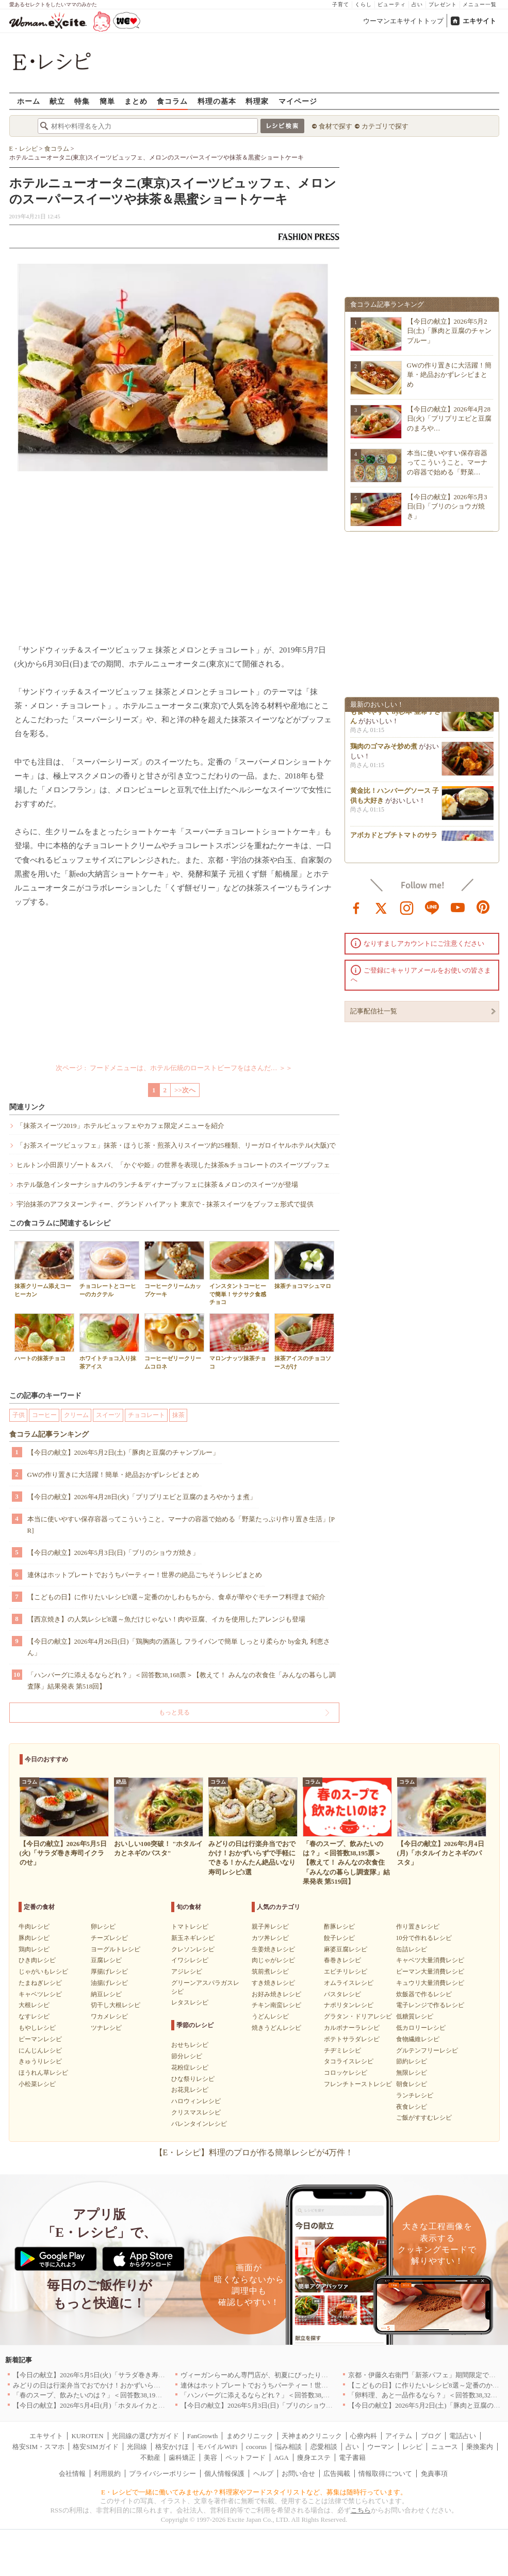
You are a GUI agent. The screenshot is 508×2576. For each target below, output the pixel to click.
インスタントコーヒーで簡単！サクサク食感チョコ (239, 1273)
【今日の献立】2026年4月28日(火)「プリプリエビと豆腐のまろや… (449, 418)
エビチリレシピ (345, 1971)
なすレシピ (34, 2016)
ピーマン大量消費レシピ (430, 1971)
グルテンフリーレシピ (427, 2050)
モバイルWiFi (217, 2447)
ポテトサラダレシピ (352, 2039)
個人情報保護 (224, 2473)
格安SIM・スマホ (38, 2447)
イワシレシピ (189, 1960)
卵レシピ (103, 1926)
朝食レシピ (411, 2084)
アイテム (398, 2436)
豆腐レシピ (106, 1960)
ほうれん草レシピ (43, 2072)
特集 (82, 101)
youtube (458, 907)
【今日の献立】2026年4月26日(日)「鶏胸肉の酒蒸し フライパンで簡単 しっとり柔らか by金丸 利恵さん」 (178, 1647)
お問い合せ (298, 2473)
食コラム (172, 101)
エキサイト (479, 21)
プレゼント (443, 4)
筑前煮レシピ (270, 1971)
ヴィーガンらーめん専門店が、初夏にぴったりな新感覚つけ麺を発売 (284, 2375)
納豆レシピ (106, 1994)
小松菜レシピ (37, 2084)
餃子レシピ (339, 1938)
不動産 (150, 2457)
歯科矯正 (182, 2457)
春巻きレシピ (342, 1960)
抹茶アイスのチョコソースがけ (304, 1341)
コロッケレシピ (345, 2072)
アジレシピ (186, 1971)
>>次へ (184, 1090)
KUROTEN (87, 2436)
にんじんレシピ (40, 2050)
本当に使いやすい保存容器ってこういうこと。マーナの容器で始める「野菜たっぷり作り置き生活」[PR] (181, 1524)
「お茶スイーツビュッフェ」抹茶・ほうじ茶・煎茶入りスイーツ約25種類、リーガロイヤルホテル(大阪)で (176, 1145)
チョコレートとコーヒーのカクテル (109, 1269)
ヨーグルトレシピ (115, 1949)
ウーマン (380, 2447)
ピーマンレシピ (40, 2039)
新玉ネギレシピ (193, 1938)
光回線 (137, 2447)
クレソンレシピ (193, 1949)
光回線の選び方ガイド (145, 2436)
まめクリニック (249, 2436)
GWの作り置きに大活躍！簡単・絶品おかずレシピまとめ (113, 1474)
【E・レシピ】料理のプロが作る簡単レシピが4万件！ (254, 2152)
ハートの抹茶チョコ (44, 1337)
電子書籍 (352, 2457)
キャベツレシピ (40, 1994)
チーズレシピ (109, 1938)
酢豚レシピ (339, 1926)
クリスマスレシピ (196, 2112)
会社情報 (72, 2473)
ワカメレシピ (109, 2016)
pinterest (483, 907)
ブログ (431, 2436)
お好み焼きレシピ (276, 1994)
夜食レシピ (411, 2106)
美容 (210, 2457)
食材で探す (335, 126)
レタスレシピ (189, 2002)
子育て (340, 4)
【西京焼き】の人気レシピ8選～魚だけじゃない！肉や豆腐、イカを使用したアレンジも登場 (166, 1619)
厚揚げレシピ (109, 1971)
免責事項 (434, 2473)
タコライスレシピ (348, 2061)
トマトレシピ (189, 1926)
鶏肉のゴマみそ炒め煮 (383, 750)
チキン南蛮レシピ (276, 2005)
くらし (363, 4)
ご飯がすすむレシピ (424, 2117)
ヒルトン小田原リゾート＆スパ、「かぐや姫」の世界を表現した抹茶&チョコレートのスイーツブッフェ (173, 1165)
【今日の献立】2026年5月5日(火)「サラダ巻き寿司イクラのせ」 (109, 2375)
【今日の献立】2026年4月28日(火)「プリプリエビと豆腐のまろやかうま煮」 (141, 1497)
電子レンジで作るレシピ (430, 2005)
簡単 (107, 101)
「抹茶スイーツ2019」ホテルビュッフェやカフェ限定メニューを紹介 (120, 1126)
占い (417, 4)
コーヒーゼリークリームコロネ (174, 1341)
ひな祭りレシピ (193, 2078)
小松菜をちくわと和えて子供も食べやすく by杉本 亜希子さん (395, 715)
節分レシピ (186, 2056)
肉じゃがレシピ (273, 1960)
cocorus (256, 2447)
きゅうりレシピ (40, 2061)
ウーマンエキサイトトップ (403, 21)
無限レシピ (411, 2072)
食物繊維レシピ (417, 2039)
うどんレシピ (270, 2016)
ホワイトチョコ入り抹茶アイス (109, 1341)
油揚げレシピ (109, 1982)
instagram (407, 907)
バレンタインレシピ (199, 2123)
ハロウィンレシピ (196, 2101)
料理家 (257, 101)
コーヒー (44, 1415)
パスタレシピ (342, 1994)
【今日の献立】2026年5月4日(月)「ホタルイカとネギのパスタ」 (109, 2405)
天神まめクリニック (312, 2436)
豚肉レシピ (34, 1938)
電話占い (462, 2436)
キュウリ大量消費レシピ (430, 1982)
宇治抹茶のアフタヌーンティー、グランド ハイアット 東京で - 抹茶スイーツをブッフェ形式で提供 (165, 1204)
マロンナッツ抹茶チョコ (239, 1341)
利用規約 (107, 2473)
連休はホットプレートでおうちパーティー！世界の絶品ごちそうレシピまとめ (144, 1575)
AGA (281, 2457)
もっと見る (174, 1712)
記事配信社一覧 (373, 1011)
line (432, 907)
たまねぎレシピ (40, 1982)
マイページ (297, 101)
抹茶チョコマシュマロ (304, 1265)
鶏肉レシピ (34, 1949)
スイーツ (108, 1415)
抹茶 (178, 1415)
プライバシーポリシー (162, 2473)
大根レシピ (34, 2005)
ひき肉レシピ (37, 1960)
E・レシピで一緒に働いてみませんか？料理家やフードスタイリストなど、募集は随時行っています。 (254, 2492)
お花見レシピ (189, 2089)
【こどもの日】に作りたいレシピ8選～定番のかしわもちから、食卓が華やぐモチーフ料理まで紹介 (176, 1597)
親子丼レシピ (270, 1926)
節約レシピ (411, 2061)
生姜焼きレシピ (273, 1949)
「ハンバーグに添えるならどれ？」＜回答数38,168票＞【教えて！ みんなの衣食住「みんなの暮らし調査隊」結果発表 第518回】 (181, 1680)
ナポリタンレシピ (348, 2005)
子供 (18, 1415)
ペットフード (245, 2457)
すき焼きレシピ (273, 1982)
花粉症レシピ (189, 2067)
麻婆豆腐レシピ (345, 1949)
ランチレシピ (414, 2095)
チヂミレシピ (342, 2050)
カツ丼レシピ (270, 1938)
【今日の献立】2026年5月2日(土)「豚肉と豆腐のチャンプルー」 (123, 1452)
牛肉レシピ (34, 1926)
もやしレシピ (37, 2027)
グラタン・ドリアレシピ (358, 2016)
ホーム (28, 101)
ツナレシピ (106, 2027)
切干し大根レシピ (115, 2005)
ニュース (444, 2447)
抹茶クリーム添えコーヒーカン (44, 1269)
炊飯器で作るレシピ (424, 1994)
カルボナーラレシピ (352, 2027)
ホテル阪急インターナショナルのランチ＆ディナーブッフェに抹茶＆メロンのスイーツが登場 (157, 1184)
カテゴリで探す (385, 126)
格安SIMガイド (95, 2447)
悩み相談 (288, 2447)
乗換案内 (479, 2447)
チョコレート (146, 1415)
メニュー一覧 (480, 4)
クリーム (76, 1415)
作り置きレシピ (417, 1926)
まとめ (136, 101)
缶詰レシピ (411, 1949)
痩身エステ (314, 2457)
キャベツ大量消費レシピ (430, 1960)
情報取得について (385, 2473)
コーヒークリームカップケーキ (174, 1269)
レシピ (412, 2447)
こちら (361, 2510)
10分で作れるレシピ (424, 1938)
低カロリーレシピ (421, 2027)
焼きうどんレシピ (276, 2027)
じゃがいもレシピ (43, 1971)
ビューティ (392, 4)
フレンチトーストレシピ (358, 2084)
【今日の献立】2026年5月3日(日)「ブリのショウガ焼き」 (113, 1552)
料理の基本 (217, 101)
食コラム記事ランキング (49, 1434)
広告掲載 (336, 2473)
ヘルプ (263, 2473)
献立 (57, 101)
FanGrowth (202, 2436)
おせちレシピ (189, 2044)
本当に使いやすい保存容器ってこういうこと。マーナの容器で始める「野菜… (447, 462)
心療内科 (363, 2436)
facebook (356, 907)
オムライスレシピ (348, 1982)
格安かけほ (172, 2447)
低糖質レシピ (414, 2016)
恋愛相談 (323, 2447)
